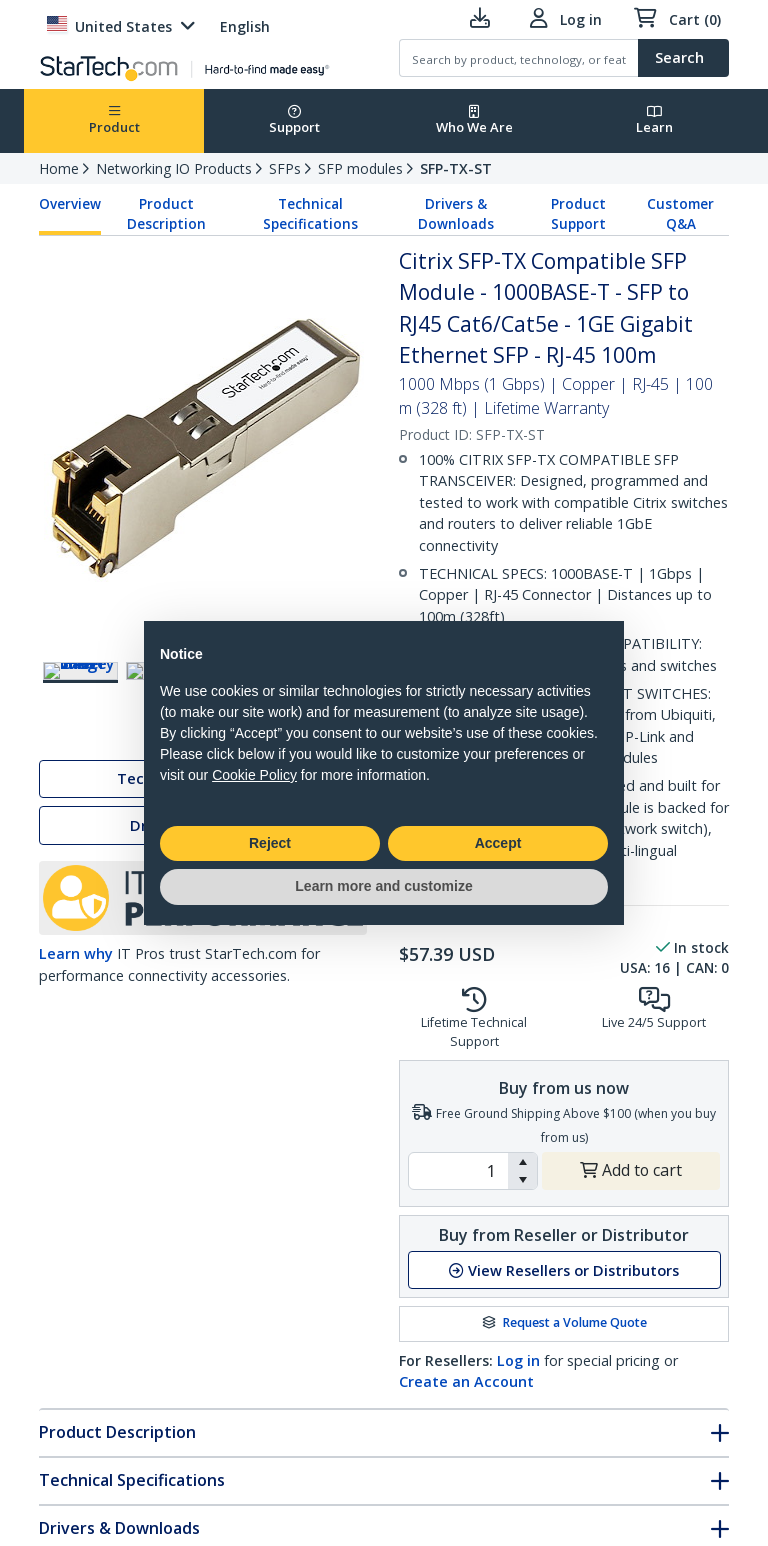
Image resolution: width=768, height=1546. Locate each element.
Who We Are (474, 120)
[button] (522, 1162)
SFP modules (360, 168)
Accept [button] (498, 843)
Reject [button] (270, 843)
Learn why (76, 957)
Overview (70, 204)
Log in (518, 1360)
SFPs (285, 168)
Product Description (166, 214)
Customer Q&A (680, 214)
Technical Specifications (310, 214)
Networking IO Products (174, 168)
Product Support (578, 214)
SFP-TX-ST (456, 168)
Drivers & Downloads (456, 214)
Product (114, 120)
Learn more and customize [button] (383, 886)
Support (294, 120)
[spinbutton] (458, 1171)
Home (59, 168)
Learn (654, 120)
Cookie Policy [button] (254, 775)
